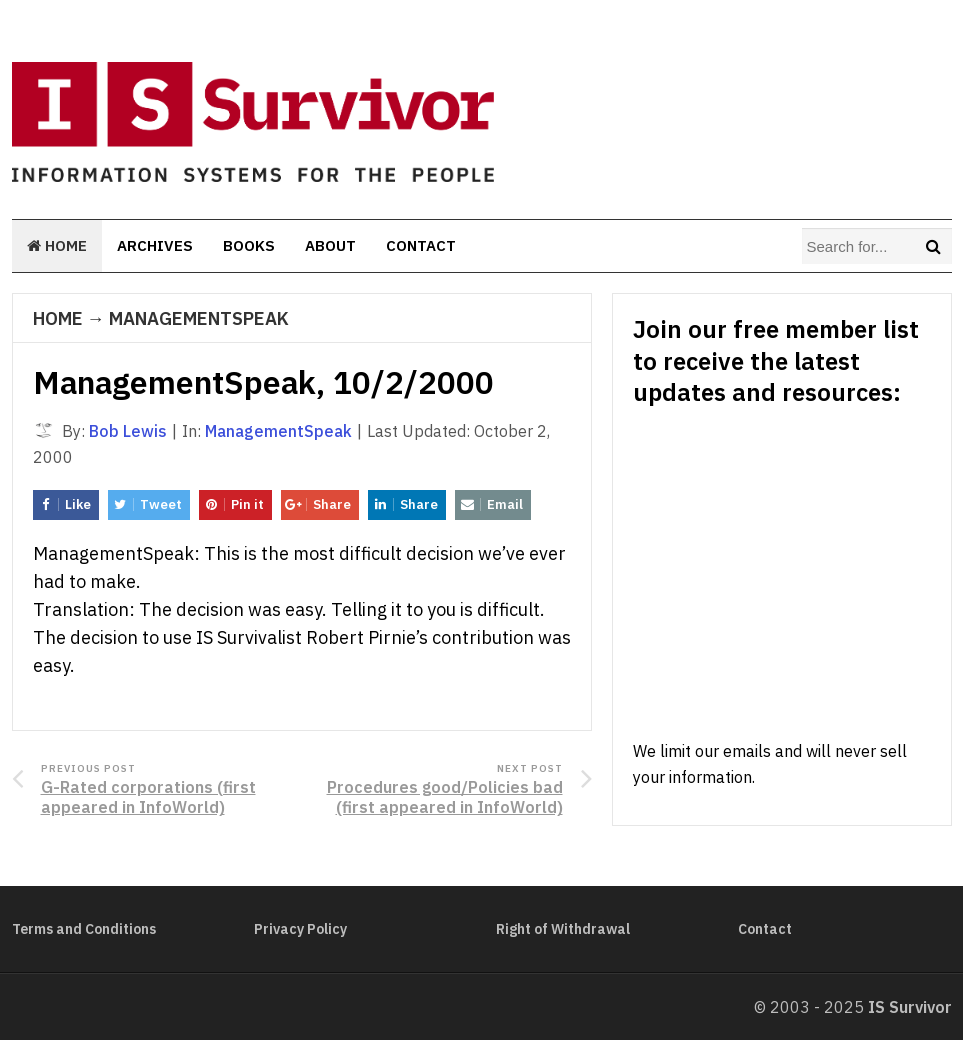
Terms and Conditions (84, 929)
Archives (155, 245)
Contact (421, 245)
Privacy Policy (300, 929)
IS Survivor (910, 1007)
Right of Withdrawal (563, 929)
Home (57, 245)
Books (249, 245)
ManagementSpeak (199, 318)
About (330, 245)
